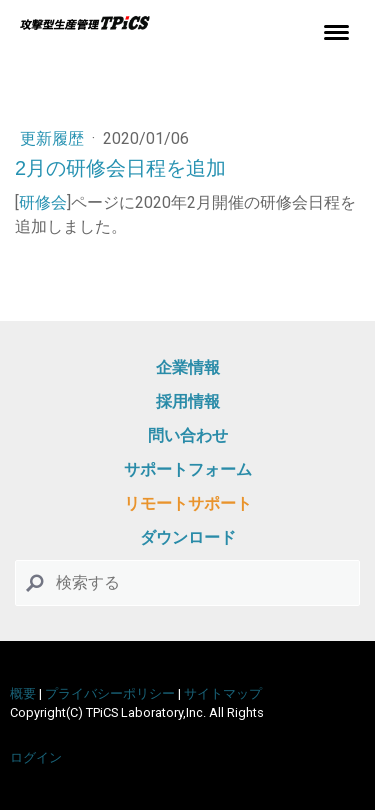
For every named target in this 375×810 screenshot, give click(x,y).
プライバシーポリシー (110, 693)
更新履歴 (54, 138)
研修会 (43, 202)
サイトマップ (223, 693)
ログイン (36, 757)
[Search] (187, 583)
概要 (23, 693)
